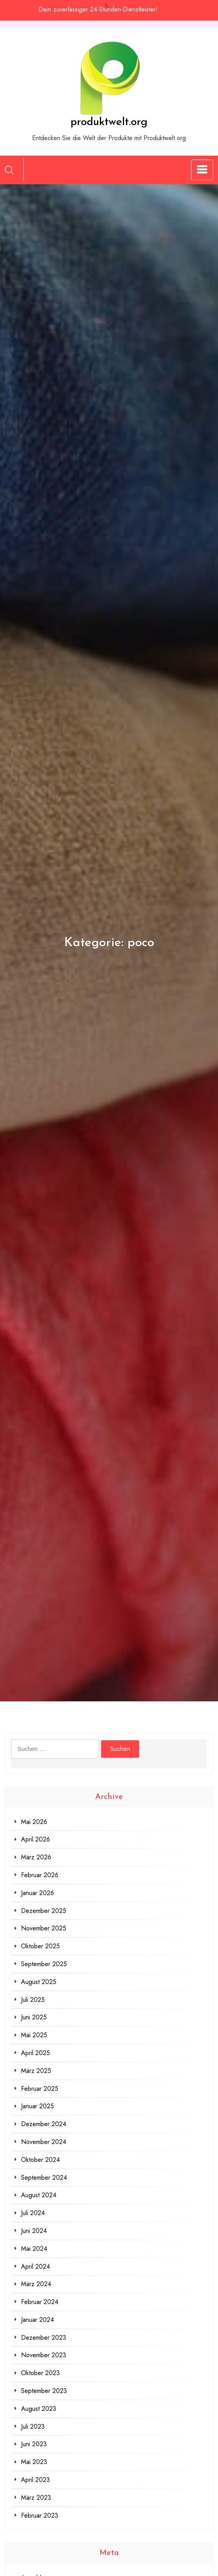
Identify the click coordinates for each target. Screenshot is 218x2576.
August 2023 (38, 2408)
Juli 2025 (33, 1999)
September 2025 (44, 1964)
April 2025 (35, 2052)
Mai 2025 (34, 2035)
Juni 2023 (34, 2444)
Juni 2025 (34, 2017)
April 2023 (35, 2479)
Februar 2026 (39, 1875)
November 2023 (43, 2355)
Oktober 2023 (40, 2372)
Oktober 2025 (40, 1946)
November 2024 (43, 2141)
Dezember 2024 (43, 2124)
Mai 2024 (34, 2248)
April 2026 (35, 1839)
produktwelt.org (109, 122)
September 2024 (44, 2177)
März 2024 (36, 2284)
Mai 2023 (34, 2461)
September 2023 (44, 2390)
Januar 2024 (37, 2319)
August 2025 (38, 1981)
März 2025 (36, 2070)
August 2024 (38, 2195)
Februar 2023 (39, 2515)
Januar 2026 (37, 1892)
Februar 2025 (39, 2088)
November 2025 (43, 1928)
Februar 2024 (39, 2301)
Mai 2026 (34, 1821)
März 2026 (36, 1857)
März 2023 (36, 2497)
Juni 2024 (34, 2230)
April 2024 (35, 2266)
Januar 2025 (37, 2106)
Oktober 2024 (40, 2159)
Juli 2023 (33, 2426)
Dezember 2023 (43, 2337)
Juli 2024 (33, 2212)
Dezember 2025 (43, 1910)
